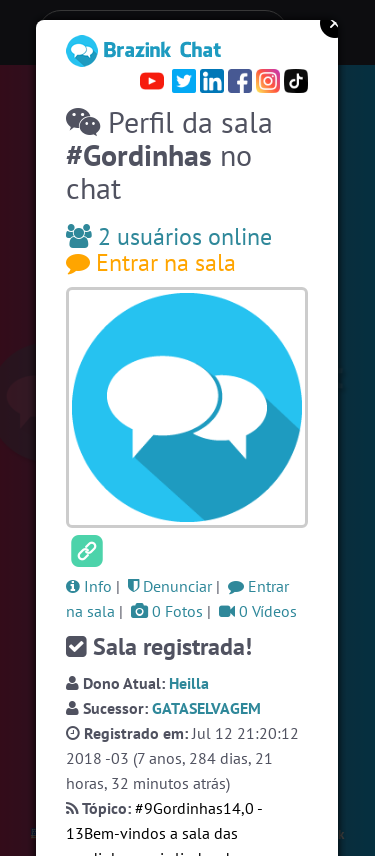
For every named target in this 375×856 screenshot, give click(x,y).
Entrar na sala (151, 262)
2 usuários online (169, 236)
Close (335, 23)
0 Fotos (167, 611)
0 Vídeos (258, 611)
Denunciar (170, 586)
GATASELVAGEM (206, 708)
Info (89, 586)
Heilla (189, 683)
